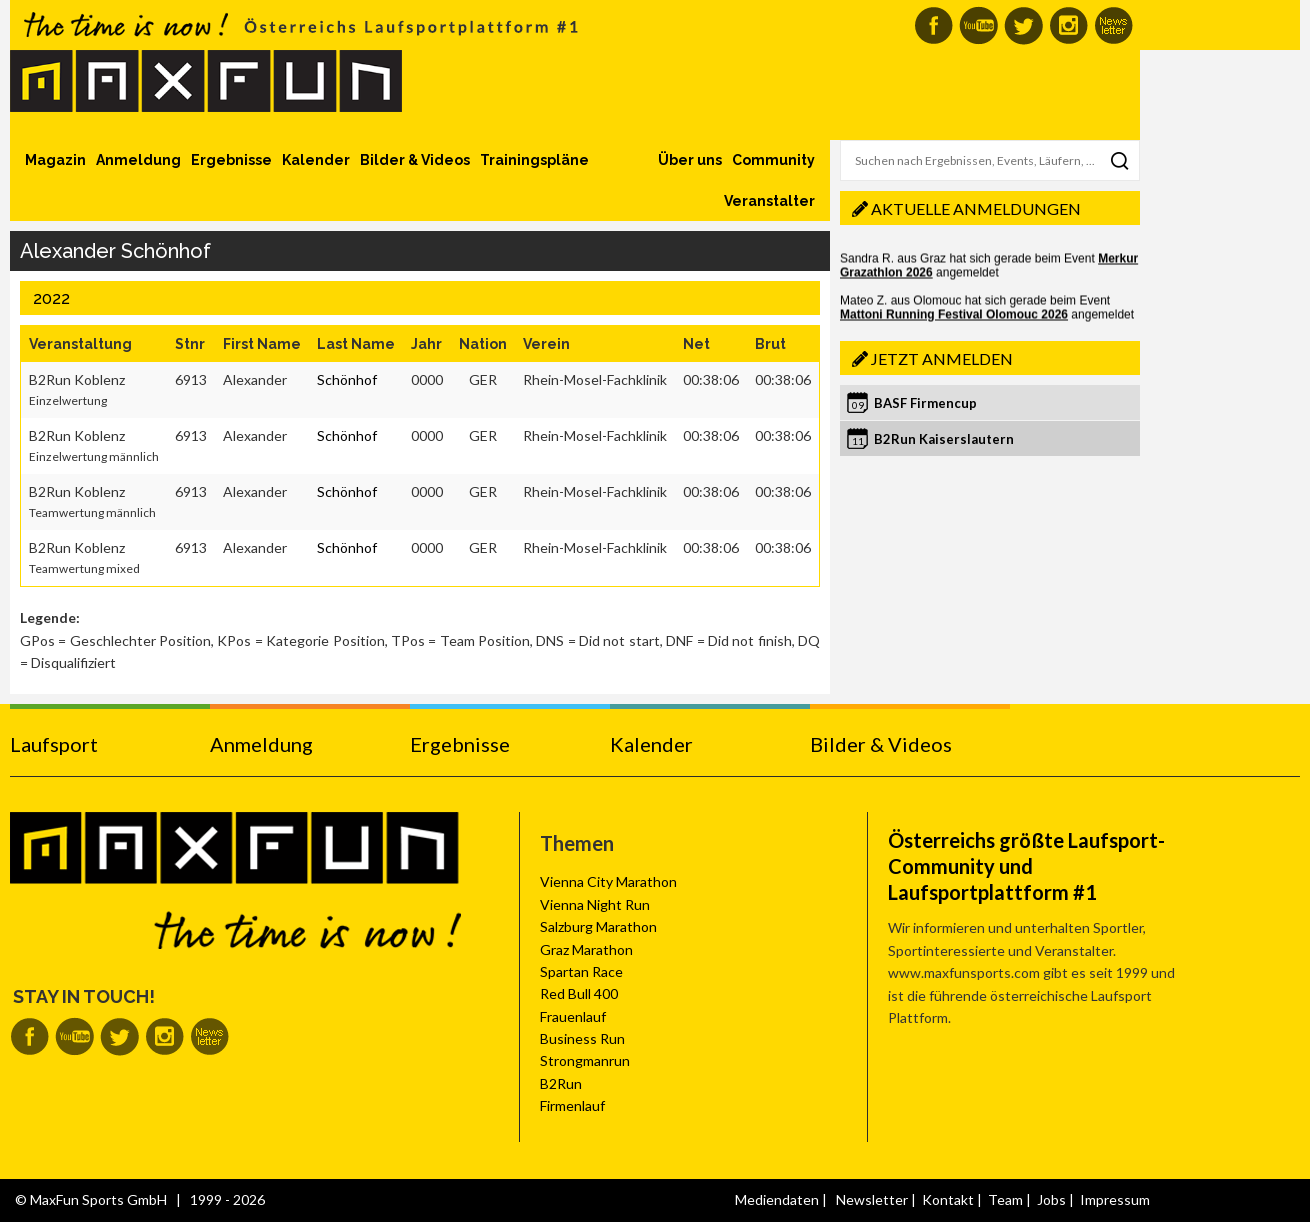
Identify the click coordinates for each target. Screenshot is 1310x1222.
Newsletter (872, 1199)
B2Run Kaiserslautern (944, 439)
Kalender (316, 160)
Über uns (690, 160)
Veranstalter (769, 201)
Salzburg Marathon (598, 926)
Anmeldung (138, 160)
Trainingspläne (534, 160)
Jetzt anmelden (942, 358)
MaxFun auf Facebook (933, 25)
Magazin (55, 160)
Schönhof (347, 379)
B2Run (561, 1083)
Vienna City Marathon (608, 881)
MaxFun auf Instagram (1068, 25)
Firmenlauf (572, 1105)
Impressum (1115, 1199)
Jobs (1051, 1199)
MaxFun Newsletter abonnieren (1113, 25)
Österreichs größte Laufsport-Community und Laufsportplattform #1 (1026, 866)
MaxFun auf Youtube (978, 25)
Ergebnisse (231, 160)
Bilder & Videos (415, 160)
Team (1005, 1199)
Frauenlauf (573, 1016)
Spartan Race (581, 971)
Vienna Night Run (595, 904)
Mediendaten (777, 1199)
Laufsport (54, 744)
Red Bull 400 (579, 993)
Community (773, 160)
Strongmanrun (585, 1060)
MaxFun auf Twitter (1023, 25)
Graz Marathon (586, 949)
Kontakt (948, 1199)
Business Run (582, 1038)
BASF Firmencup (925, 403)
